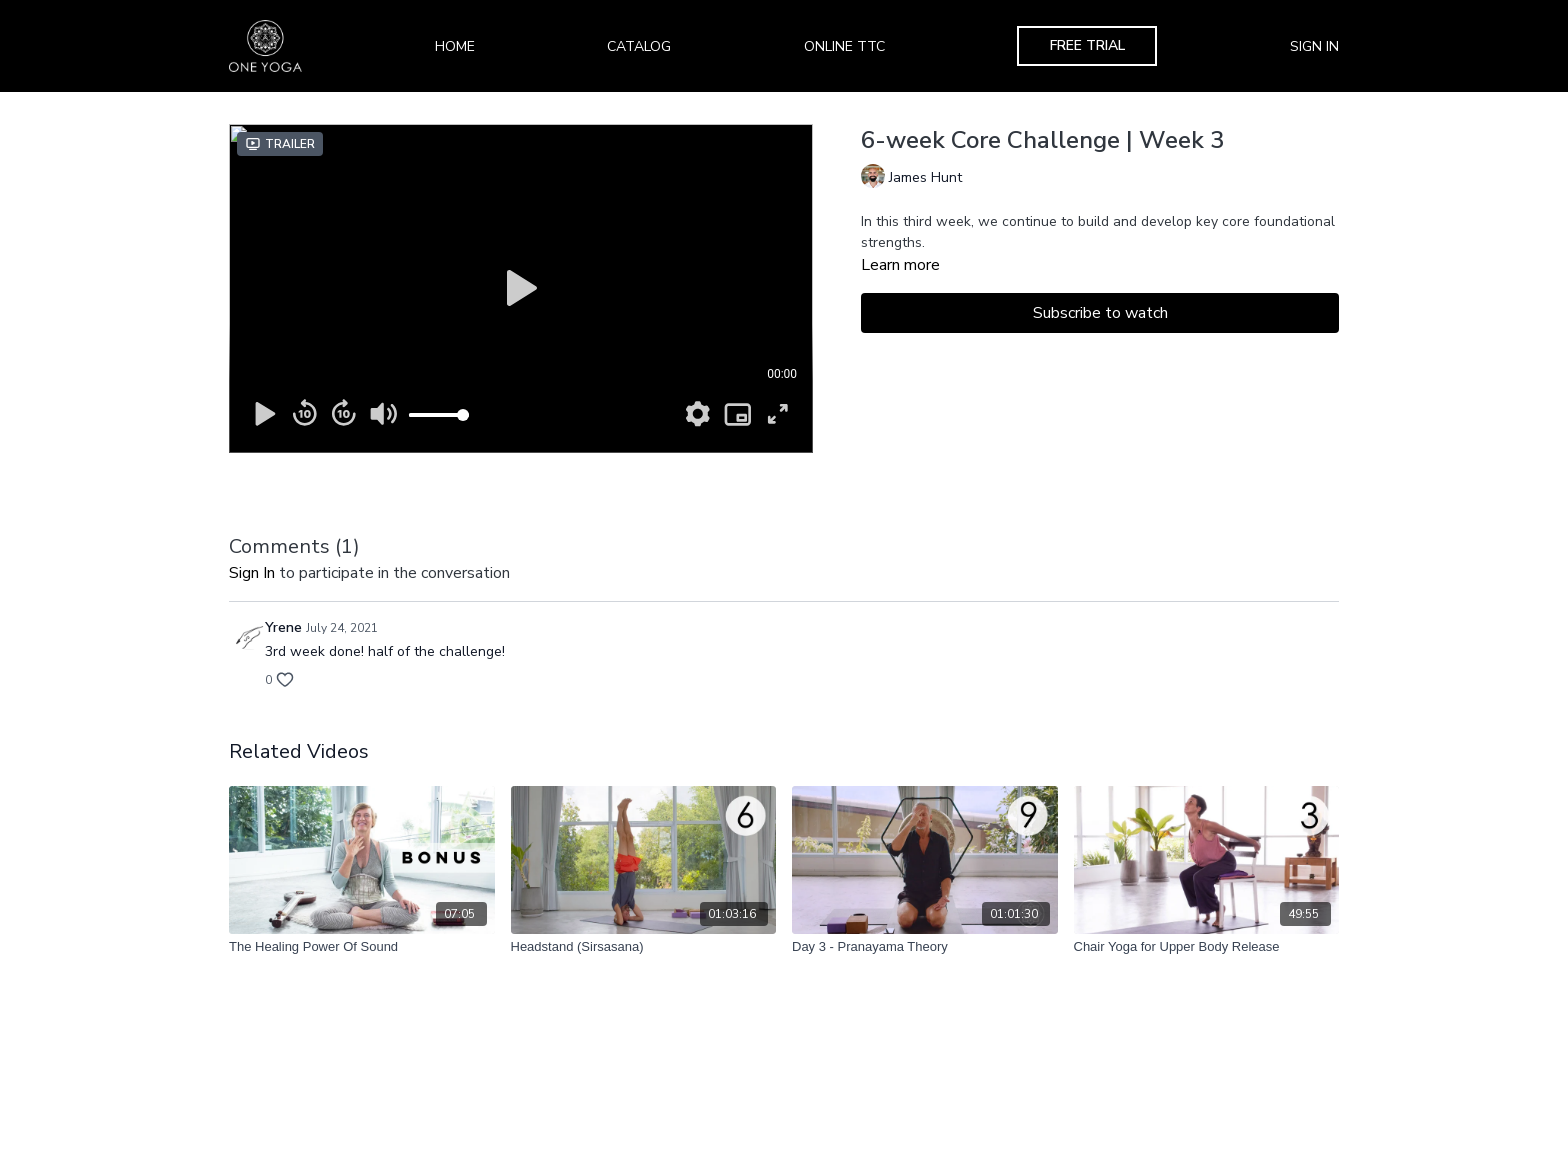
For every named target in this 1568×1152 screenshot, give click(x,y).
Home (455, 46)
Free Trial (1087, 45)
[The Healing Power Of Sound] (362, 947)
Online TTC (844, 46)
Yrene (283, 627)
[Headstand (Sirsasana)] (644, 947)
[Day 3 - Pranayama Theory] (925, 947)
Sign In (1314, 46)
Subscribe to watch (1100, 313)
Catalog (639, 46)
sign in (252, 573)
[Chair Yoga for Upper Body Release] (1207, 947)
